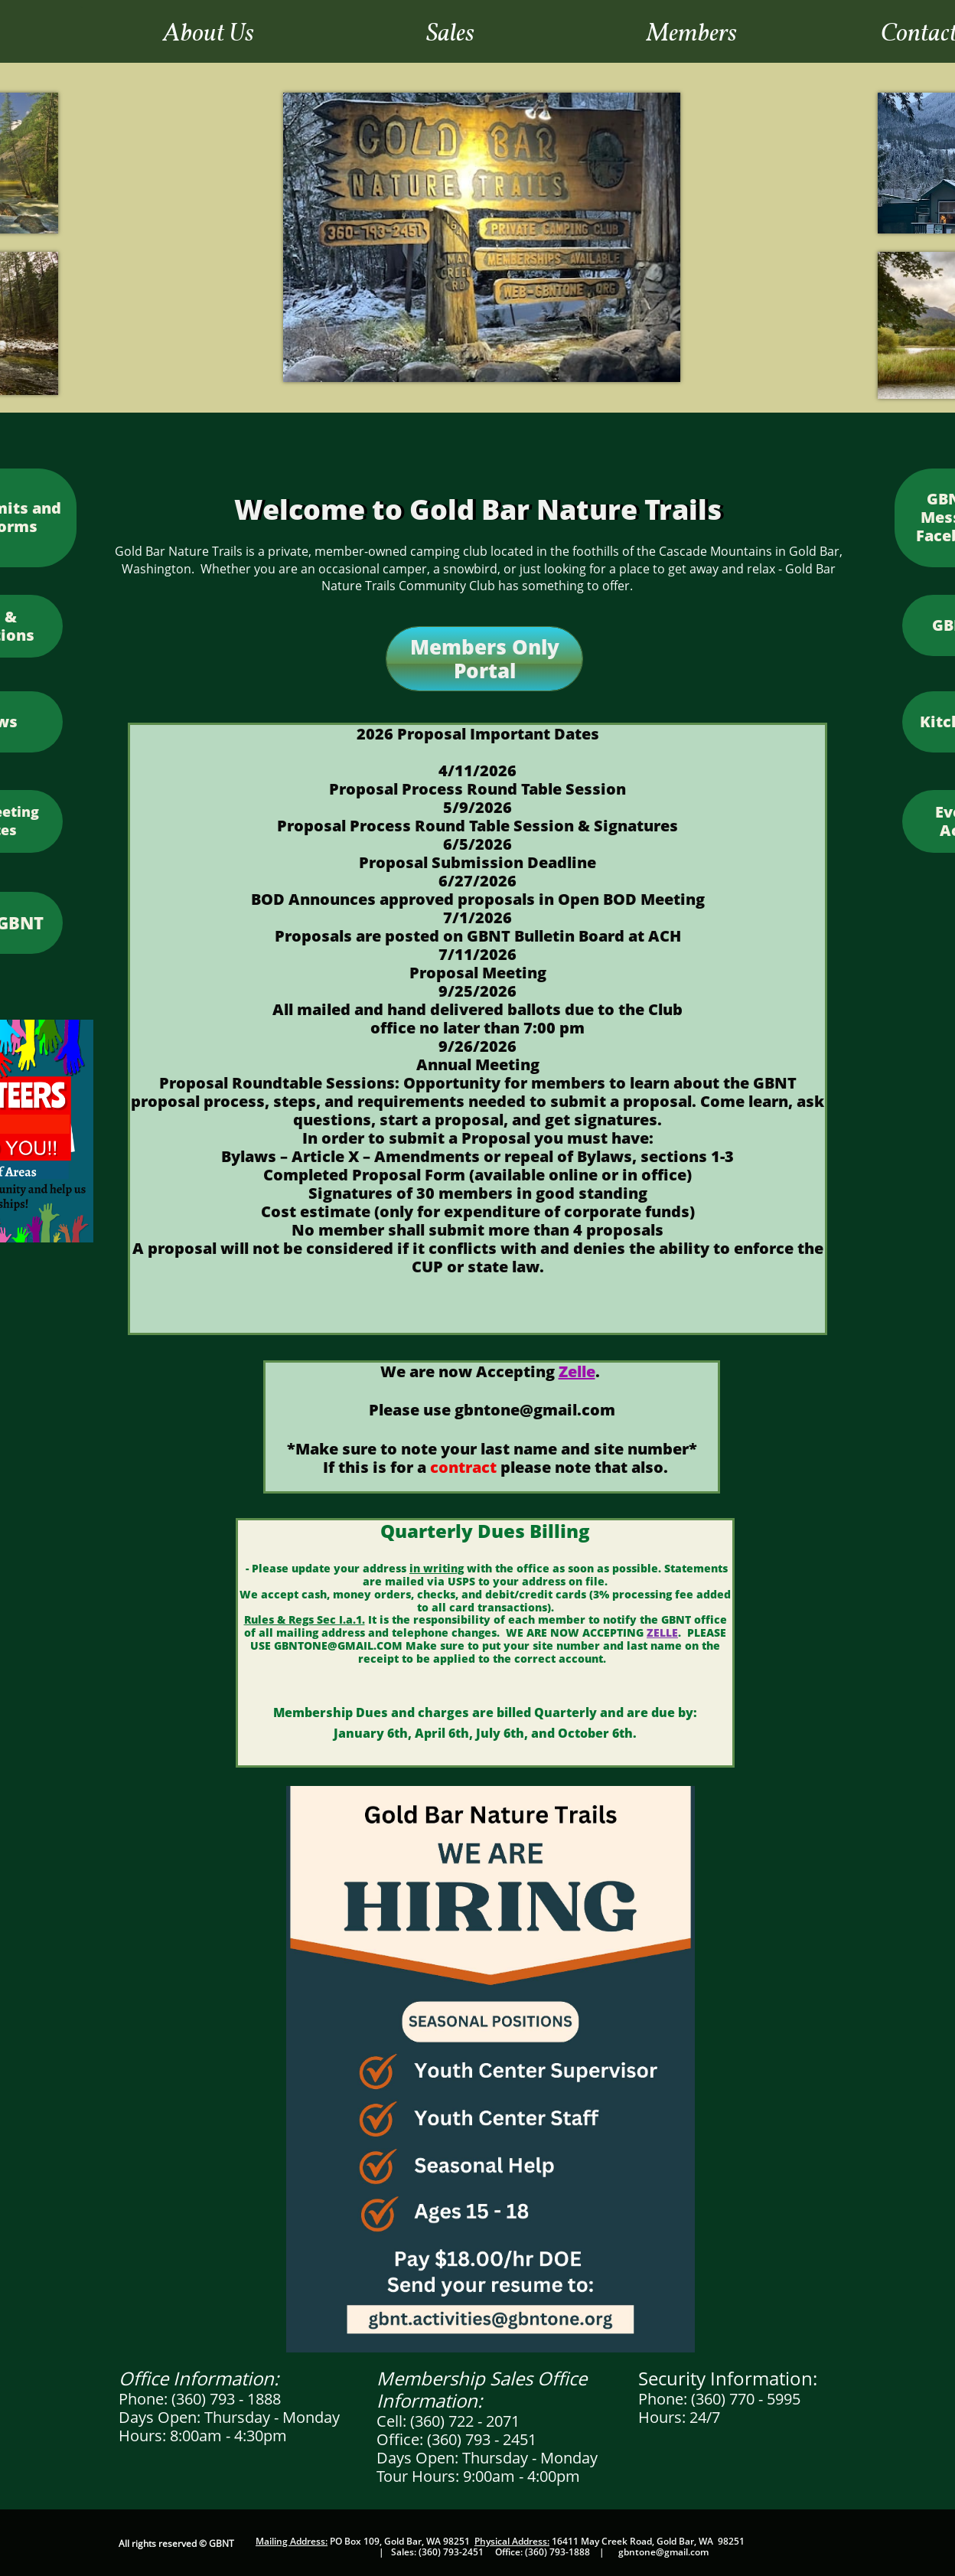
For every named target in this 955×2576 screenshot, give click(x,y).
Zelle (577, 1371)
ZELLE (662, 1632)
